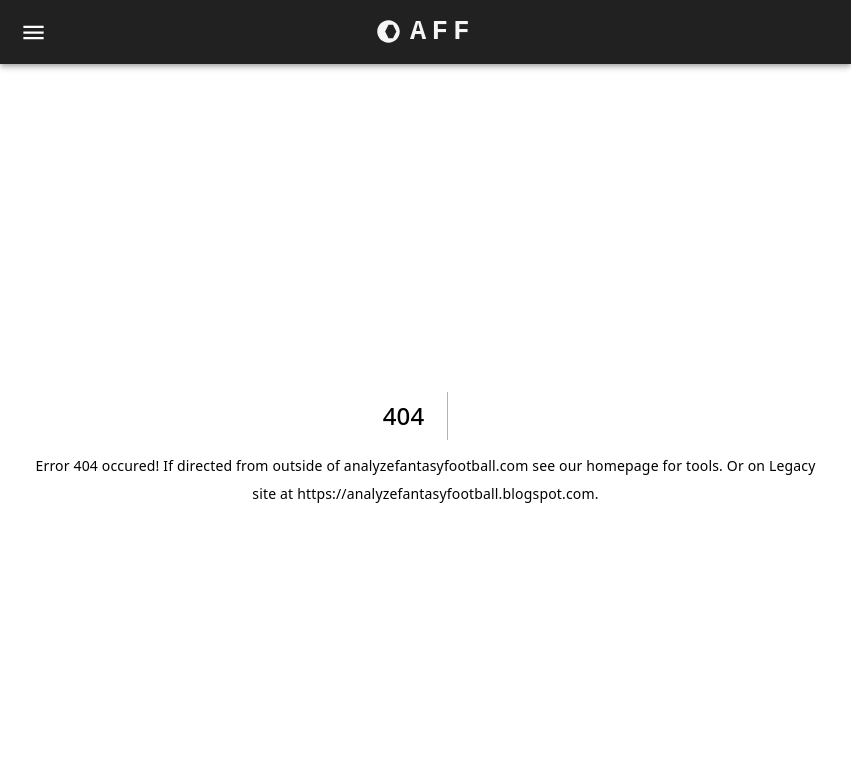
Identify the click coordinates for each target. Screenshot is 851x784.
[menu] (33, 32)
